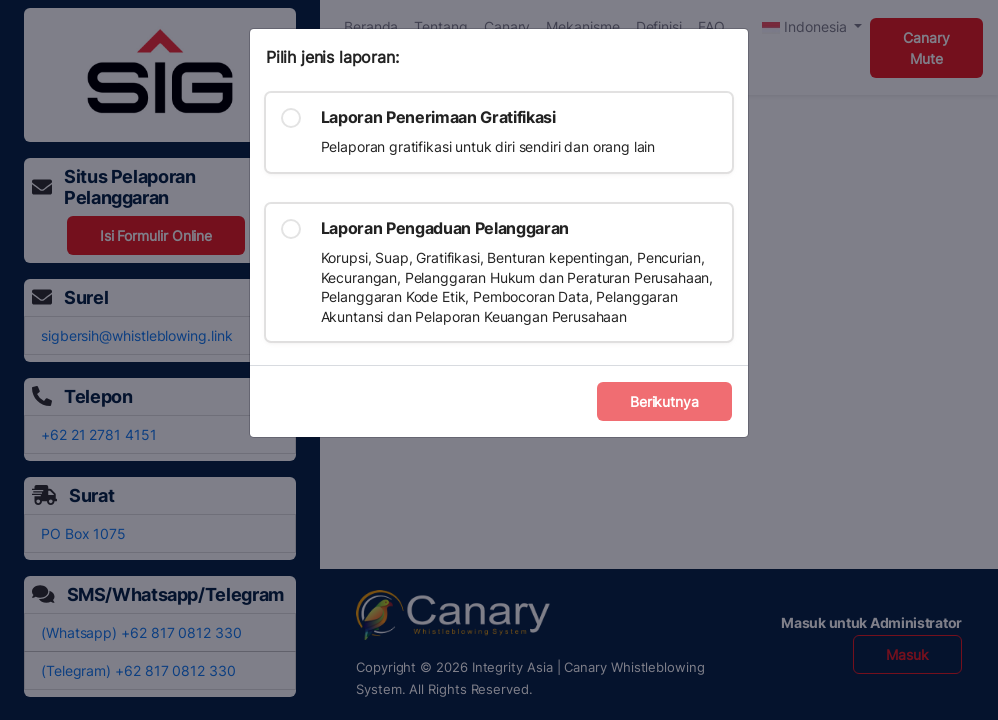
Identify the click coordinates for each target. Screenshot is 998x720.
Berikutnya (664, 401)
